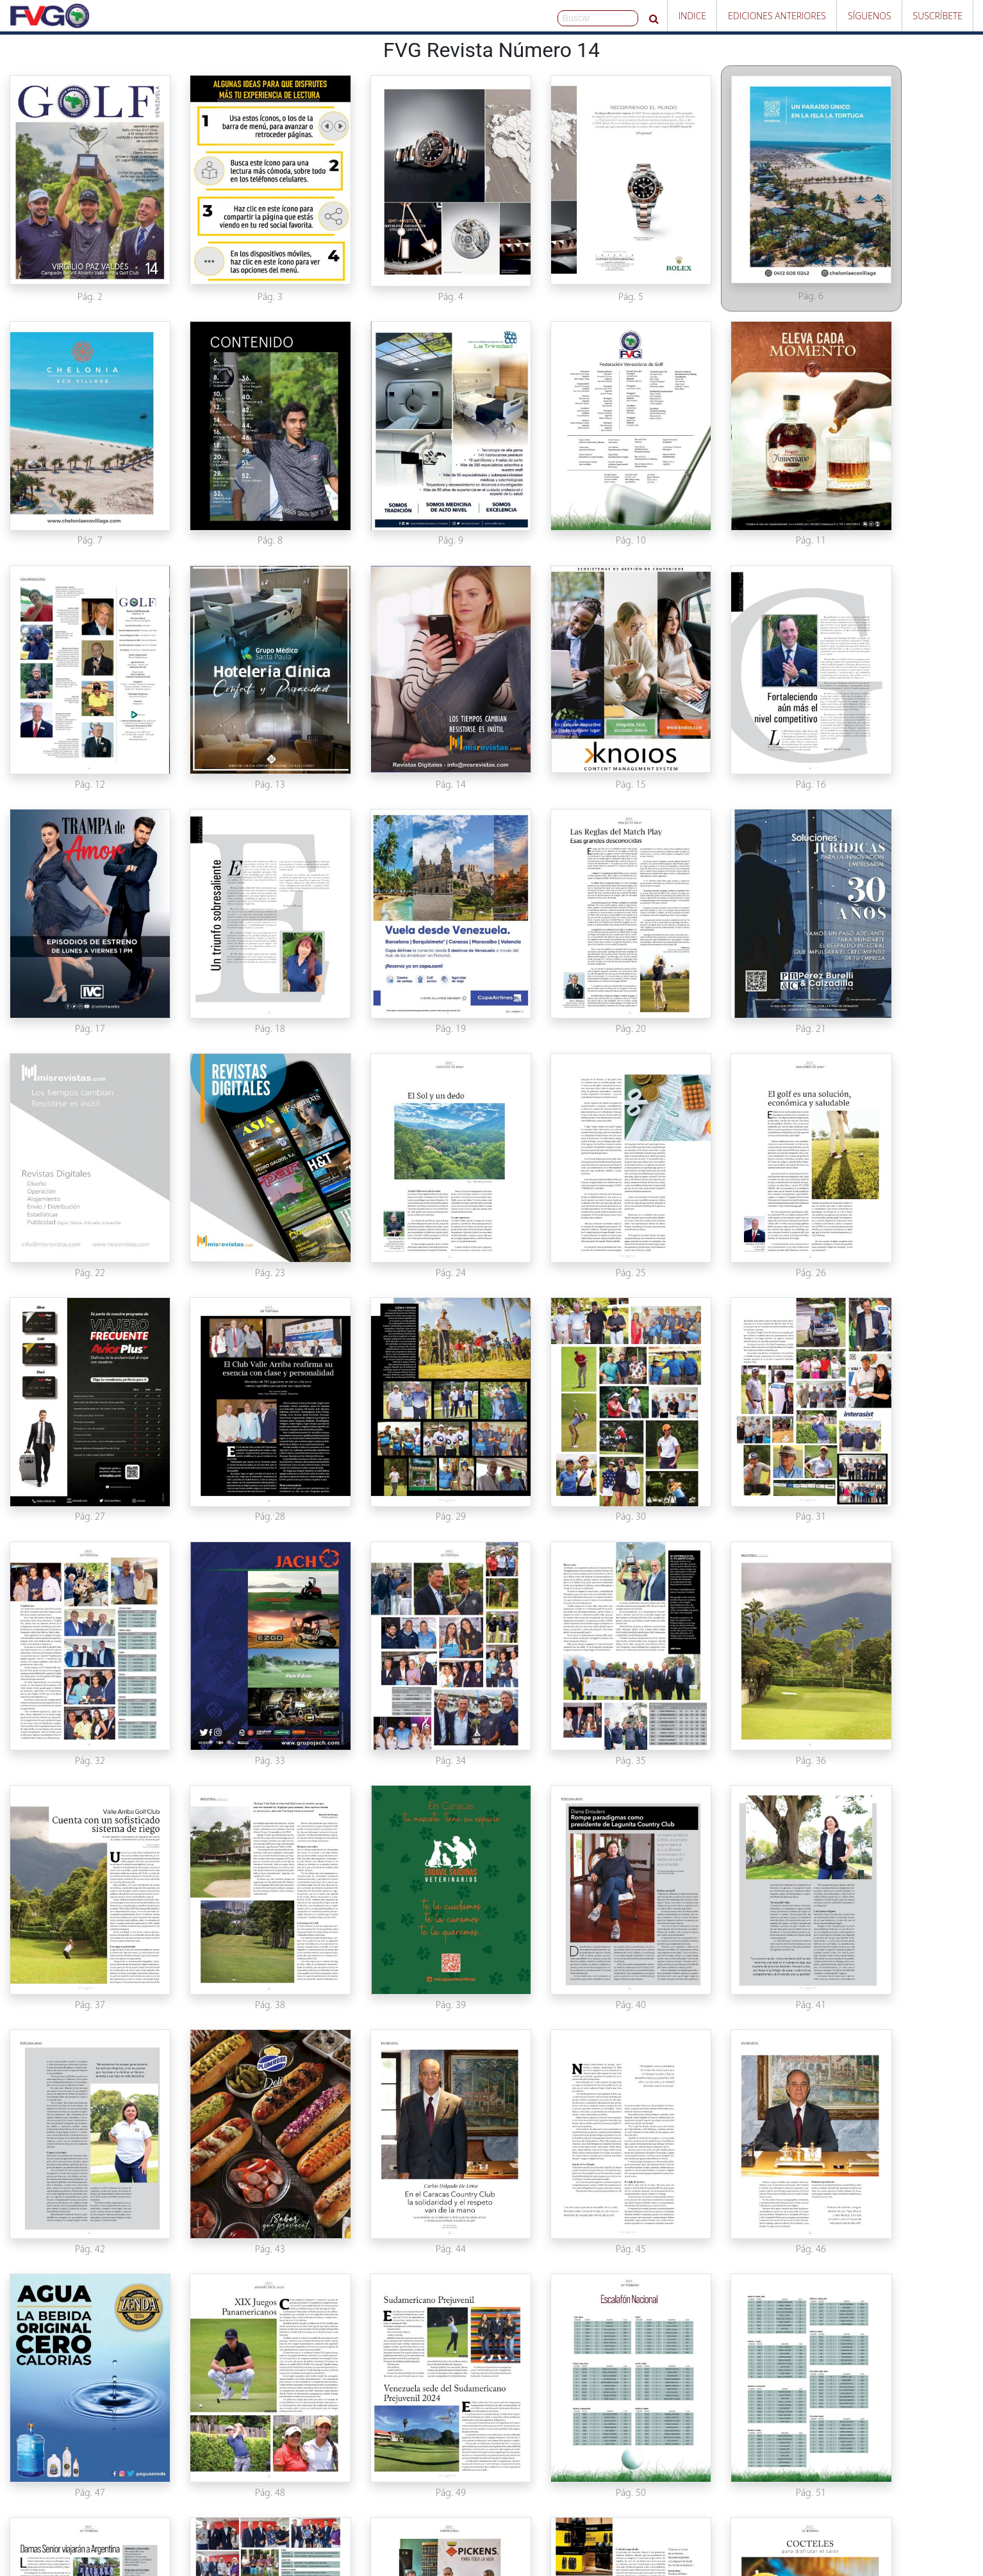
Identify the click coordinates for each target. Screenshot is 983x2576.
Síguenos (869, 16)
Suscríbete (937, 16)
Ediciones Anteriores (777, 16)
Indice (692, 16)
